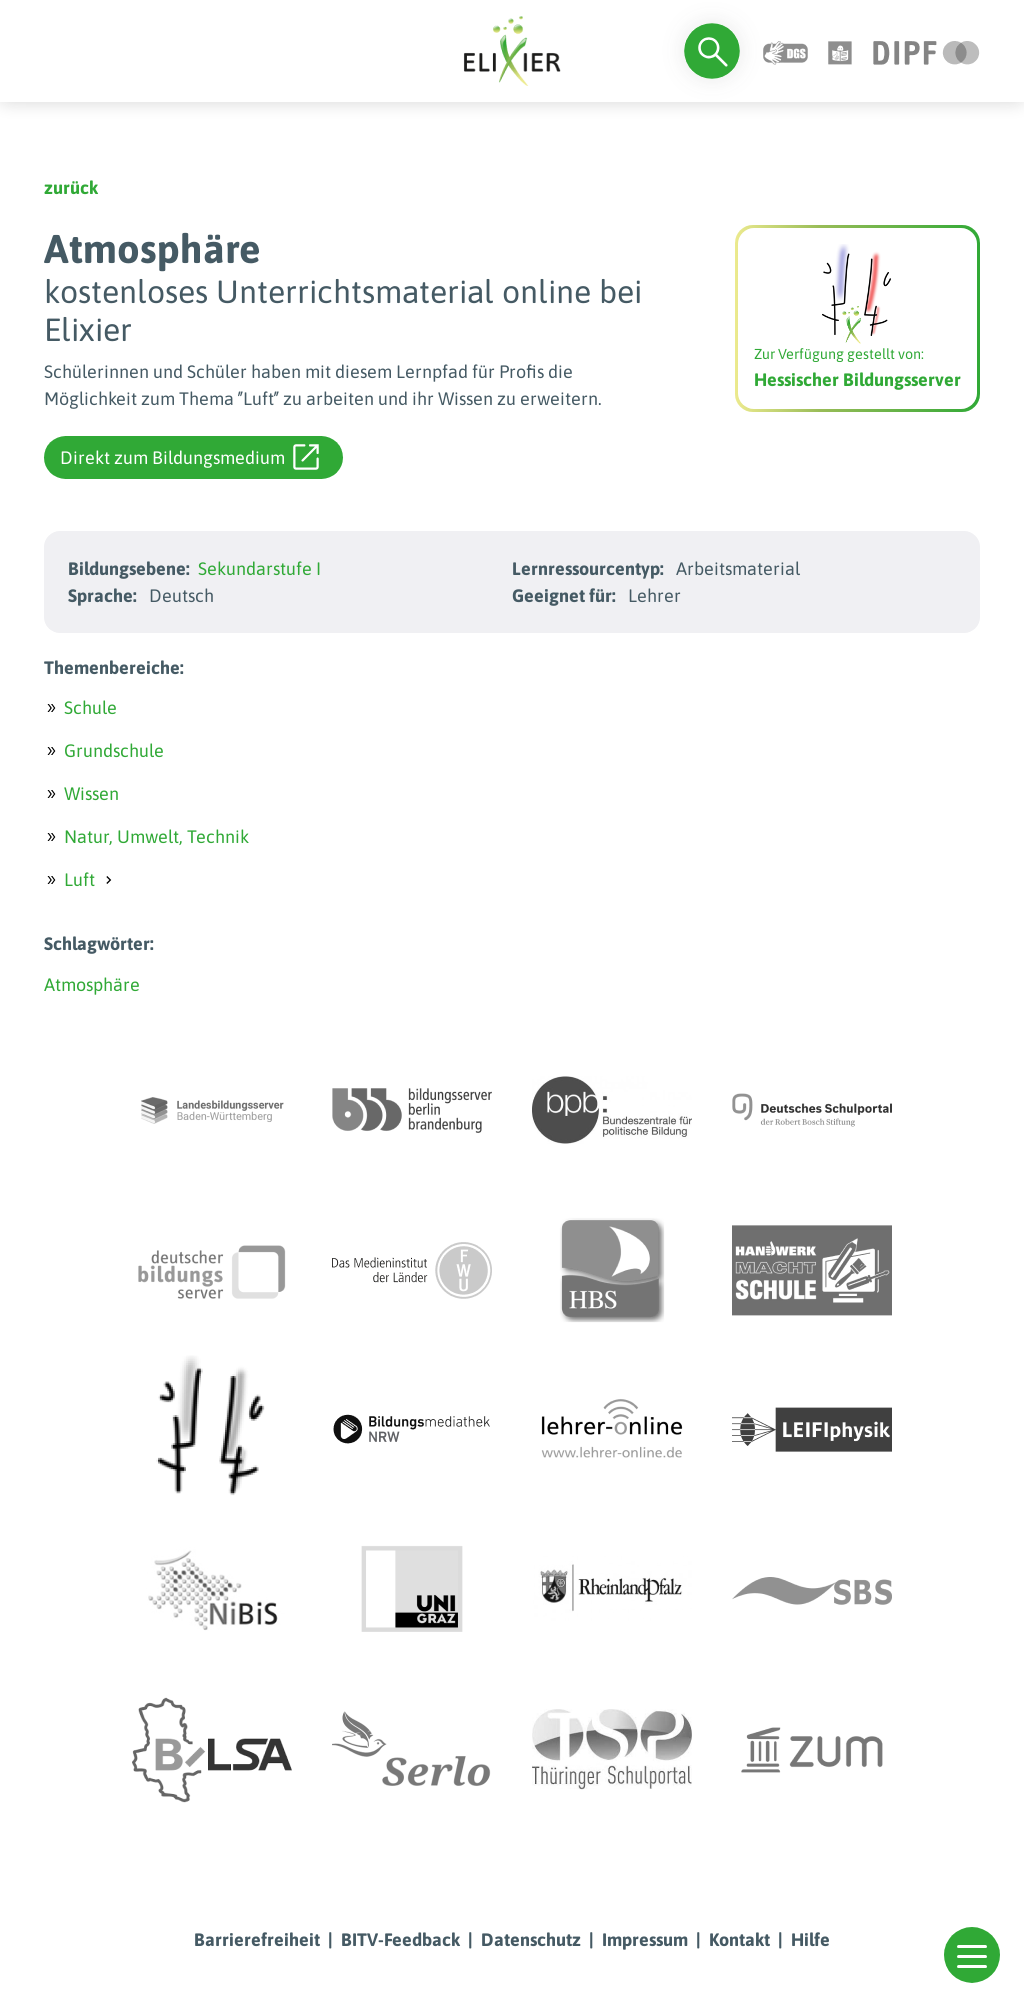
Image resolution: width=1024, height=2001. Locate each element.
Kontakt (739, 1939)
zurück (71, 187)
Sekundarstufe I (259, 568)
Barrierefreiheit (257, 1939)
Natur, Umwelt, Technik (156, 836)
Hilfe (810, 1939)
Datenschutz (531, 1939)
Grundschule (114, 750)
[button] (972, 1955)
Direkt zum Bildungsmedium (189, 457)
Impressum (645, 1939)
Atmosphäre (92, 984)
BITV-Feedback (400, 1939)
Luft (79, 879)
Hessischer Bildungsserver (857, 379)
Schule (90, 707)
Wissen (91, 793)
